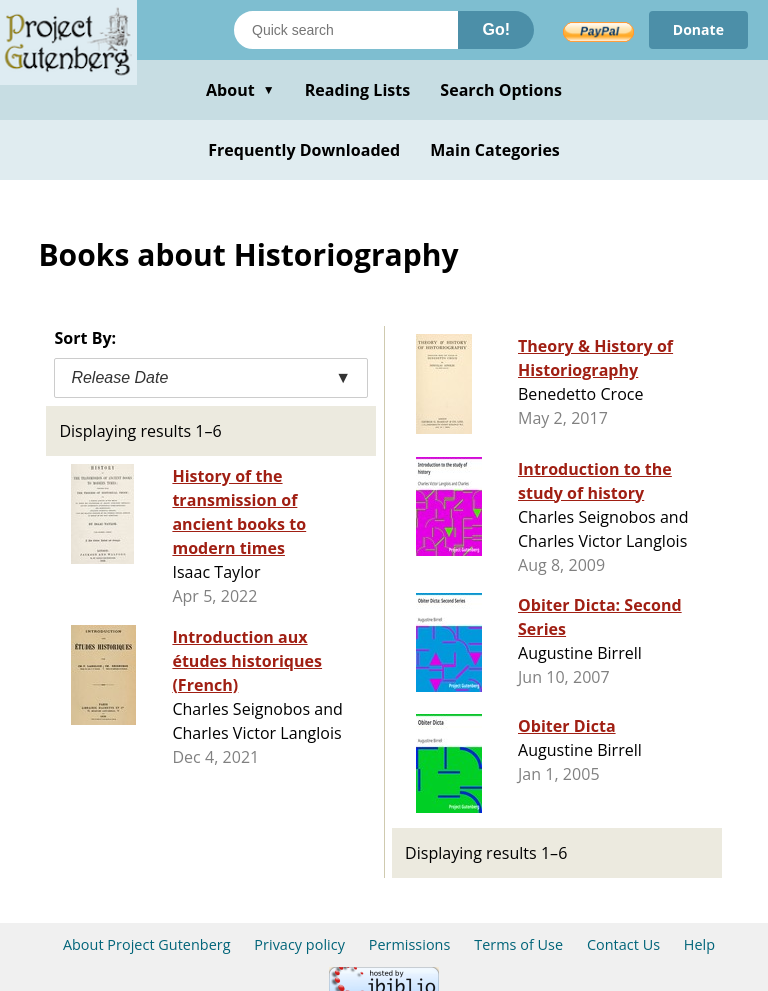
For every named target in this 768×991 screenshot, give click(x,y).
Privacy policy (299, 944)
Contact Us (623, 944)
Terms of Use (518, 944)
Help (699, 944)
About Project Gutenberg (147, 944)
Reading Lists (358, 90)
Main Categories (495, 150)
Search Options (501, 90)
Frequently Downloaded (304, 150)
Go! (496, 29)
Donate (698, 29)
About (240, 90)
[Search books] (346, 30)
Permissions (410, 944)
